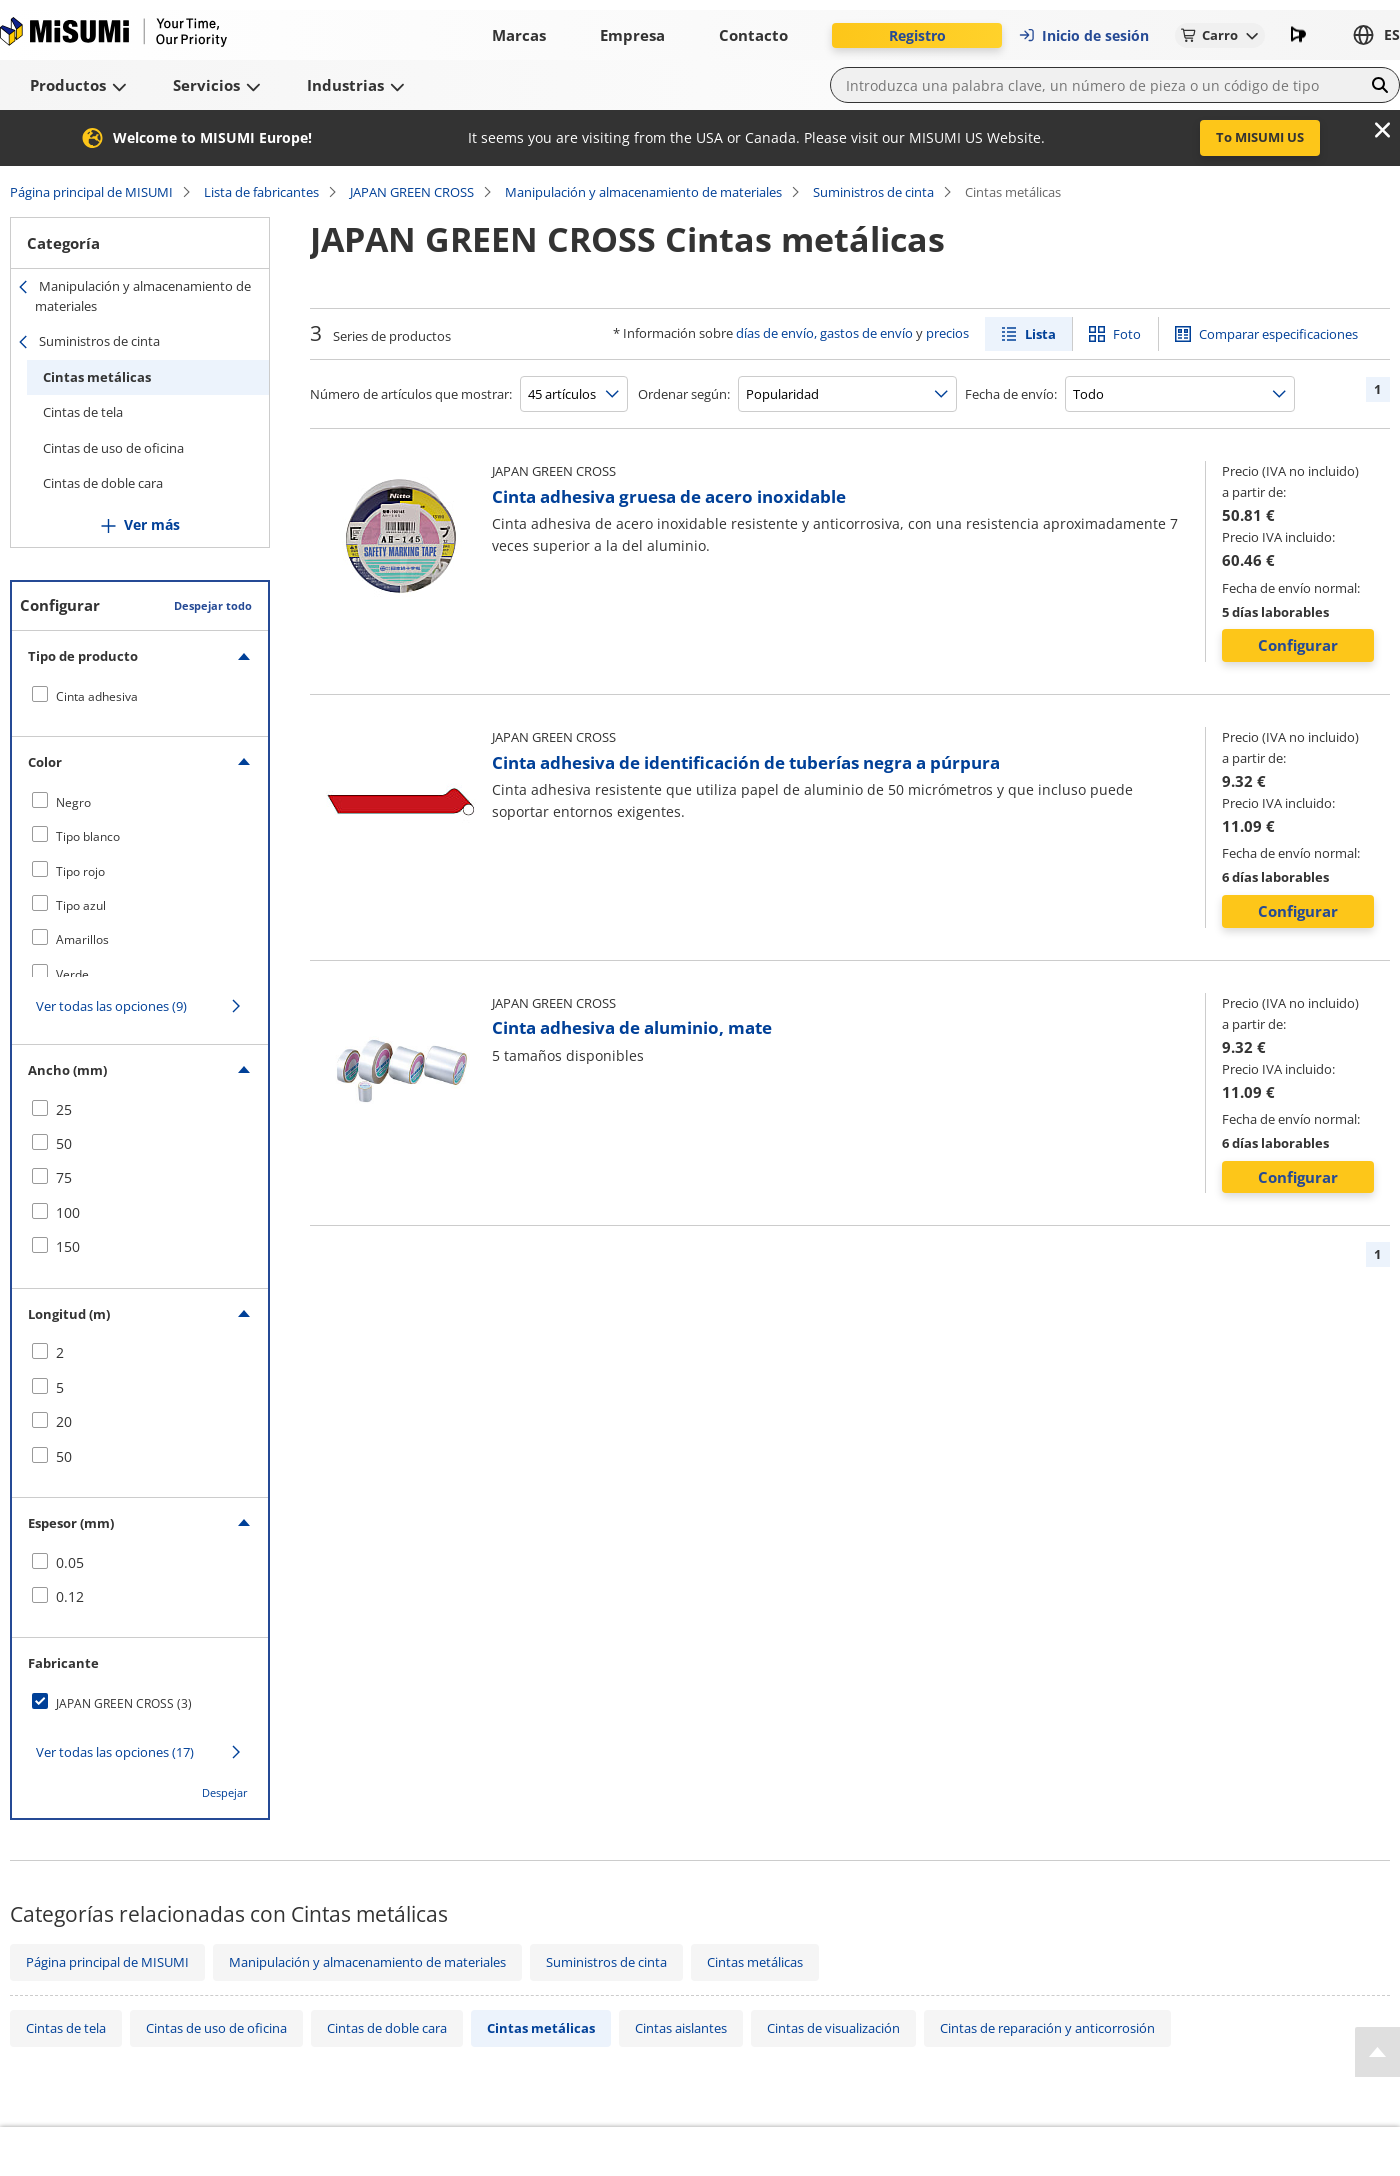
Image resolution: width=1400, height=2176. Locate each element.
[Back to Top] (1377, 2052)
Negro (73, 802)
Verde (72, 974)
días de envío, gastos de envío (824, 333)
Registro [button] (917, 35)
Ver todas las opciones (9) (111, 1006)
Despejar (225, 1792)
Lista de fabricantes (261, 192)
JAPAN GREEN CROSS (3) (124, 1703)
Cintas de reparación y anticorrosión (1047, 2028)
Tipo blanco (88, 836)
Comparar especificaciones (1278, 334)
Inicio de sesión (1083, 35)
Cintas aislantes (681, 2028)
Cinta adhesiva (97, 696)
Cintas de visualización (833, 2028)
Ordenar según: (684, 394)
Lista (1040, 334)
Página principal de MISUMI (91, 192)
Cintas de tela (83, 412)
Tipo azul (81, 905)
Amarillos (82, 939)
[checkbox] (140, 696)
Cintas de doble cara (103, 483)
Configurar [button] (1298, 645)
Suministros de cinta (873, 192)
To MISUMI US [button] (1260, 137)
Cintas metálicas (97, 377)
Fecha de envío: (1011, 394)
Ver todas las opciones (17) (115, 1752)
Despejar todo (213, 605)
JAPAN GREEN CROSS (412, 192)
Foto (1127, 334)
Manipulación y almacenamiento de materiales (643, 192)
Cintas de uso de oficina (113, 448)
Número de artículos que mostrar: (411, 394)
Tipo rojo (80, 871)
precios (947, 333)
